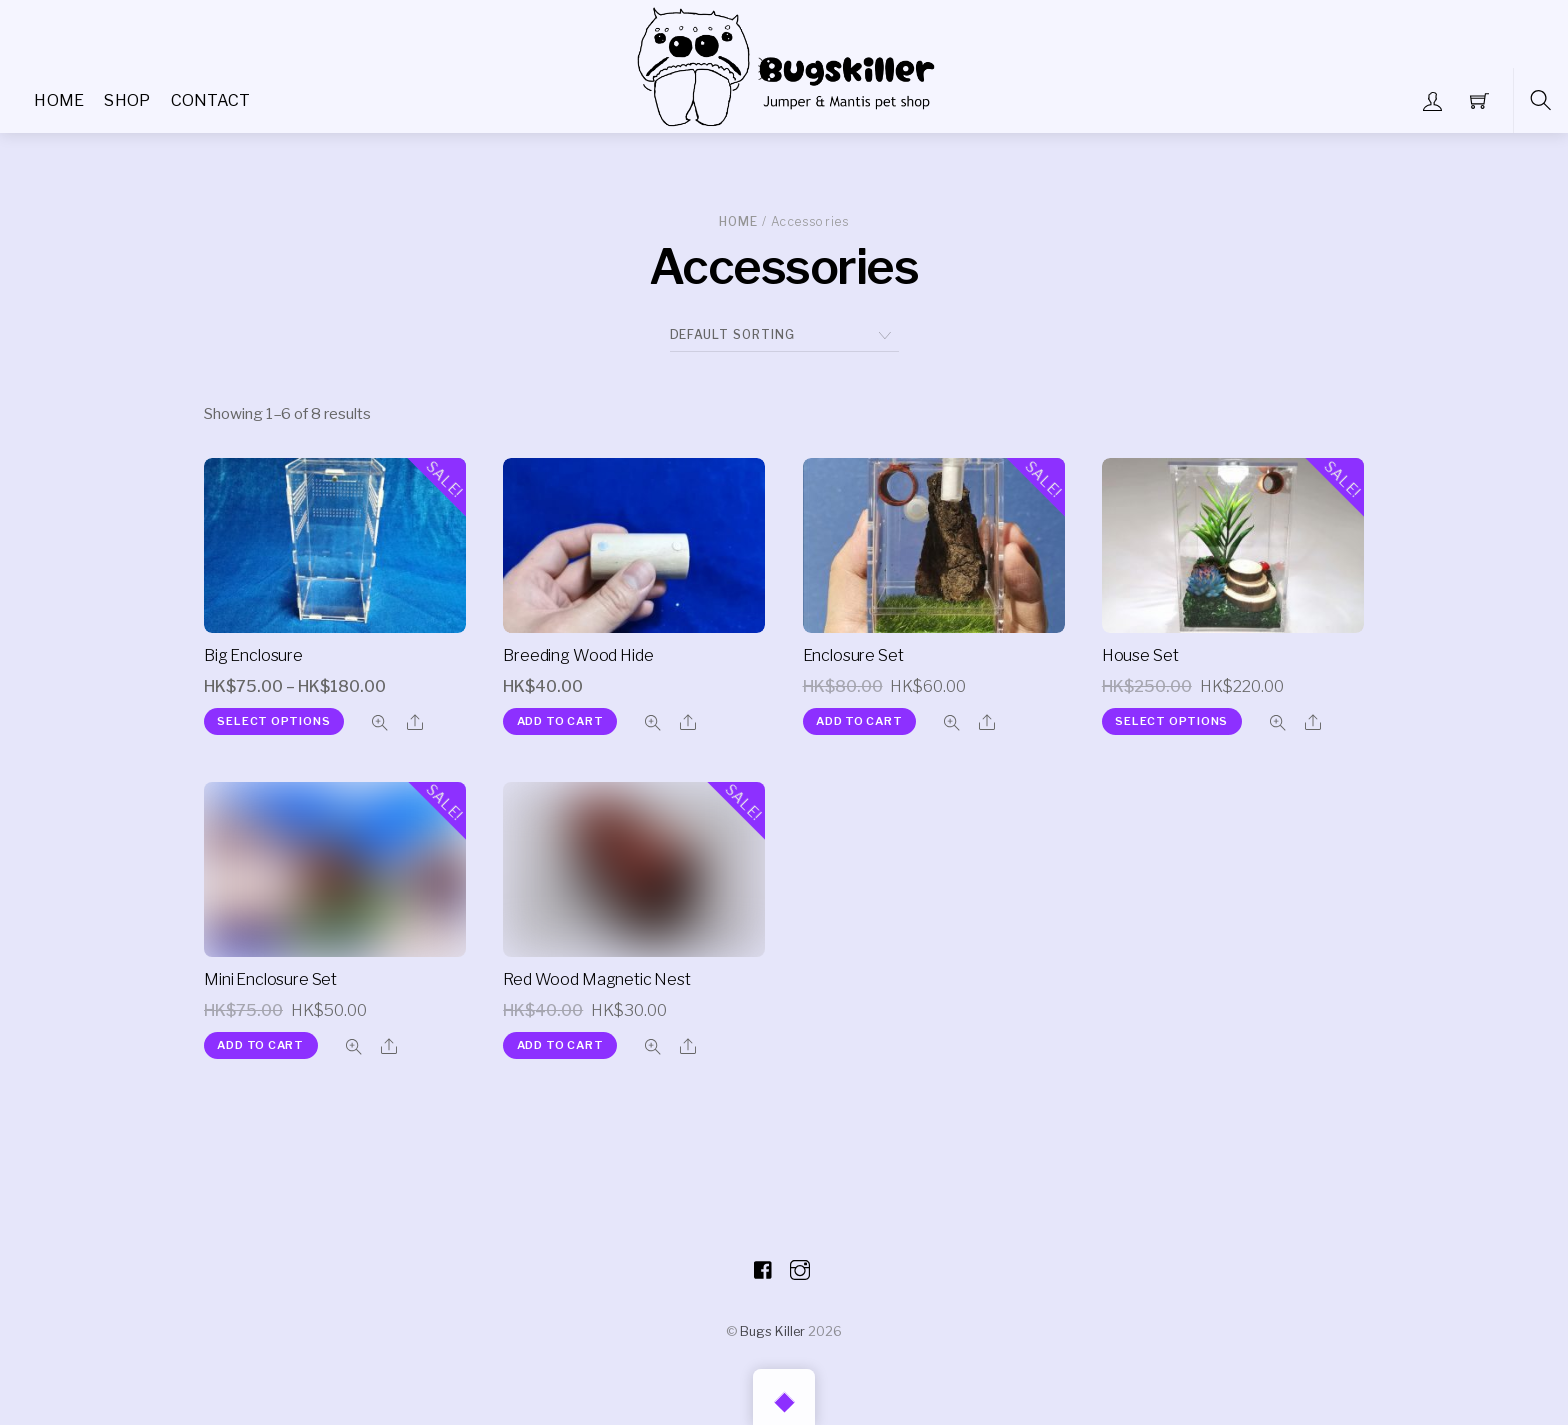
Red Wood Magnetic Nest (596, 979)
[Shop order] (784, 335)
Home (59, 100)
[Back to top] (784, 1397)
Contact (211, 100)
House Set (1140, 655)
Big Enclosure (253, 655)
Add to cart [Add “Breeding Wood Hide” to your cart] (560, 721)
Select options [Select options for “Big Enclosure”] (273, 721)
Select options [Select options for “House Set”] (1171, 721)
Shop (127, 100)
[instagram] (800, 1266)
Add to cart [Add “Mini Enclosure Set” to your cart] (260, 1045)
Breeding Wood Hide (578, 655)
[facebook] (764, 1266)
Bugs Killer (772, 1330)
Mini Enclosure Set (270, 979)
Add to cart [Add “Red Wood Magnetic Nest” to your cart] (560, 1045)
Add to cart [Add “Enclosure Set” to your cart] (859, 721)
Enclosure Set (853, 655)
